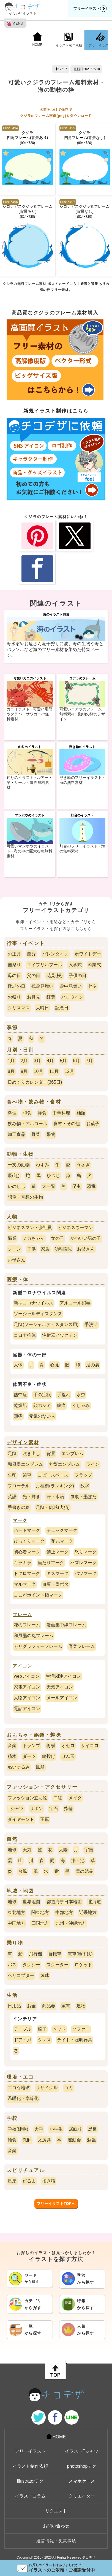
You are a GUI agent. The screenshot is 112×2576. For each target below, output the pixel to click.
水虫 (81, 1394)
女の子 (57, 1238)
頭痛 (18, 1416)
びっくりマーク (29, 1541)
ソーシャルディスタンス (38, 1313)
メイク (75, 1797)
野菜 (35, 1134)
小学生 (56, 2129)
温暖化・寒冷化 (23, 2098)
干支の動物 (19, 1164)
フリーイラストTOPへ (56, 2203)
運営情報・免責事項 (56, 2540)
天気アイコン (60, 1687)
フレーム (22, 1614)
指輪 (68, 1808)
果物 (51, 1134)
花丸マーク (62, 1541)
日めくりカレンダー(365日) (35, 1082)
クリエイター (82, 2496)
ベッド (59, 2029)
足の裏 (92, 1364)
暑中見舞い (71, 986)
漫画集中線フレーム (66, 1624)
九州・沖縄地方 (70, 1923)
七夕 (92, 986)
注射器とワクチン (59, 1335)
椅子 (42, 2029)
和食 (27, 1112)
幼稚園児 (63, 1249)
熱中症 (20, 1394)
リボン (36, 1808)
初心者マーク (27, 1552)
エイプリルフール (44, 964)
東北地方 (16, 1912)
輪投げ (48, 1756)
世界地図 (31, 1901)
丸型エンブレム (64, 1464)
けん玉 (68, 1756)
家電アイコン (27, 1687)
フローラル (19, 1485)
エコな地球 (19, 2087)
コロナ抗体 (25, 1335)
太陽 (63, 1849)
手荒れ (63, 1394)
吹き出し (31, 1453)
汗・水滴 (55, 1496)
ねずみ (42, 1164)
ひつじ (53, 1175)
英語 (12, 1496)
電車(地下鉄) (80, 1954)
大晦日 (42, 1007)
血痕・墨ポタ (55, 1584)
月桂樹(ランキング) (55, 1485)
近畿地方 (88, 1912)
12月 (69, 1071)
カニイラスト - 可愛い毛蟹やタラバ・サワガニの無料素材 (29, 714)
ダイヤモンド (21, 1819)
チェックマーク (62, 1530)
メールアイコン (62, 1697)
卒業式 (94, 964)
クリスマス (19, 1007)
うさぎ (83, 1164)
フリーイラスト (90, 8)
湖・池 (77, 1860)
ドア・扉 (22, 2039)
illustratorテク (30, 2481)
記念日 (62, 1007)
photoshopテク (82, 2466)
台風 (22, 1871)
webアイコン (26, 1676)
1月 (11, 1060)
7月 (89, 1060)
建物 (81, 2005)
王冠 (44, 1819)
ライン (92, 1464)
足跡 (12, 1453)
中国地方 (16, 1923)
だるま (29, 2181)
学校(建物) (18, 2129)
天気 (27, 1849)
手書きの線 (19, 1507)
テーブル (22, 2029)
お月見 (33, 997)
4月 (50, 1060)
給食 (12, 2140)
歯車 (27, 1475)
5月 (63, 1060)
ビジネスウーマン (75, 1227)
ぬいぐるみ (19, 1767)
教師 (27, 2140)
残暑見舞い (42, 986)
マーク (20, 1520)
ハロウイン (72, 997)
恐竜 (91, 1186)
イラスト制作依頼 (69, 39)
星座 (12, 2181)
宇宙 (88, 1849)
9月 (24, 1071)
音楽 (12, 1745)
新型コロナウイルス (33, 1303)
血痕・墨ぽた (83, 1496)
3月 (37, 1060)
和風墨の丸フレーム (33, 1635)
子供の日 (77, 975)
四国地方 (40, 1923)
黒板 (92, 2129)
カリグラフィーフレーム (38, 1646)
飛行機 (35, 1954)
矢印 (12, 1475)
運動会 (74, 2140)
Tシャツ (16, 1808)
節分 (31, 954)
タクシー (31, 1964)
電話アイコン (27, 1708)
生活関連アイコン (63, 1676)
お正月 (14, 954)
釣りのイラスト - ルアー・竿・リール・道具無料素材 (29, 782)
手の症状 (42, 1394)
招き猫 (48, 2181)
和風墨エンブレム (25, 1464)
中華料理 (61, 1112)
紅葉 (51, 997)
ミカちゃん (34, 1238)
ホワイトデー (88, 954)
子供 (31, 1249)
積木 (12, 1756)
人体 (18, 1364)
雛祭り (14, 964)
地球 (12, 1849)
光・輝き (31, 1496)
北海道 (94, 1901)
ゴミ (68, 2087)
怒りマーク (86, 1552)
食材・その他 (66, 1123)
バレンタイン (55, 954)
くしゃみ (81, 1405)
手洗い (91, 1324)
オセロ (68, 1745)
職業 (12, 1238)
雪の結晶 (84, 1871)
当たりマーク (51, 1562)
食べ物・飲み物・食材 (34, 1102)
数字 (84, 1485)
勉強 (91, 2140)
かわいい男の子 (85, 1238)
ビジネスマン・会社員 (30, 1227)
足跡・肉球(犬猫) (53, 1507)
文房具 (44, 2140)
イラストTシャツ (82, 2451)
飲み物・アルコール (27, 1123)
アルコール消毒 (75, 1303)
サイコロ (90, 1745)
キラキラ (22, 1562)
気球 (44, 1975)
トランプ (31, 1745)
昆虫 (76, 1186)
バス (12, 1964)
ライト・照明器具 (74, 2039)
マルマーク (25, 1584)
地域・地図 (20, 1891)
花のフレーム (27, 1624)
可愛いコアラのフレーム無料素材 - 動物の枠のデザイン (82, 714)
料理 (12, 1112)
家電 (65, 2005)
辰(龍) (14, 1175)
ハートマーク (27, 1530)
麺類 (81, 1112)
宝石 (53, 1808)
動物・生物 (20, 1154)
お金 (31, 2005)
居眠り (75, 2129)
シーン (14, 1249)
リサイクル (47, 2087)
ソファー (81, 2029)
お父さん (86, 1249)
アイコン (22, 1666)
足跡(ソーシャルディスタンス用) (46, 1324)
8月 (11, 1071)
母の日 (14, 975)
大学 (38, 2129)
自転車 (54, 1954)
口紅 (57, 1797)
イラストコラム (30, 2496)
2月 (24, 1060)
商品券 (48, 2005)
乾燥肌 (20, 1405)
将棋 (51, 1745)
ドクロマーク (27, 1573)
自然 (12, 1839)
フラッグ (83, 1475)
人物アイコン (27, 1697)
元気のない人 (42, 1416)
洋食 (42, 1112)
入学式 (75, 964)
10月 (38, 1071)
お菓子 (92, 1123)
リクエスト (56, 2511)
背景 (51, 1453)
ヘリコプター (21, 1975)
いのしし (16, 1186)
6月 (76, 1060)
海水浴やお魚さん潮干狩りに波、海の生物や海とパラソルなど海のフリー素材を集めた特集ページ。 (55, 649)
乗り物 (15, 1943)
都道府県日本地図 (64, 1901)
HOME (37, 39)
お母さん (16, 1259)
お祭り (14, 997)
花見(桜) (55, 975)
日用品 (14, 2005)
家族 (45, 1249)
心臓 (54, 1364)
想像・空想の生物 (25, 1197)
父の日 (33, 975)
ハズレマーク (83, 1562)
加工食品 (16, 1134)
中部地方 (64, 1912)
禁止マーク (58, 1552)
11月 (54, 1071)
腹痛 (61, 1405)
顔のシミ (42, 1405)
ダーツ (29, 1756)
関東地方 (40, 1912)
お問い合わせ (56, 2526)
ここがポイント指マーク (38, 1595)
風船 (40, 1767)
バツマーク (86, 1573)
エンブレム (72, 1453)
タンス (44, 2039)
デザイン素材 (23, 1442)
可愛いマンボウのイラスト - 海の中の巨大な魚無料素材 (29, 851)
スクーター (58, 1964)
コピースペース (53, 1475)
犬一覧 (48, 1186)
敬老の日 (16, 986)
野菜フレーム (82, 1646)
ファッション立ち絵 (27, 1797)
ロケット (83, 1964)
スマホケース (82, 2481)
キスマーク (58, 1573)
